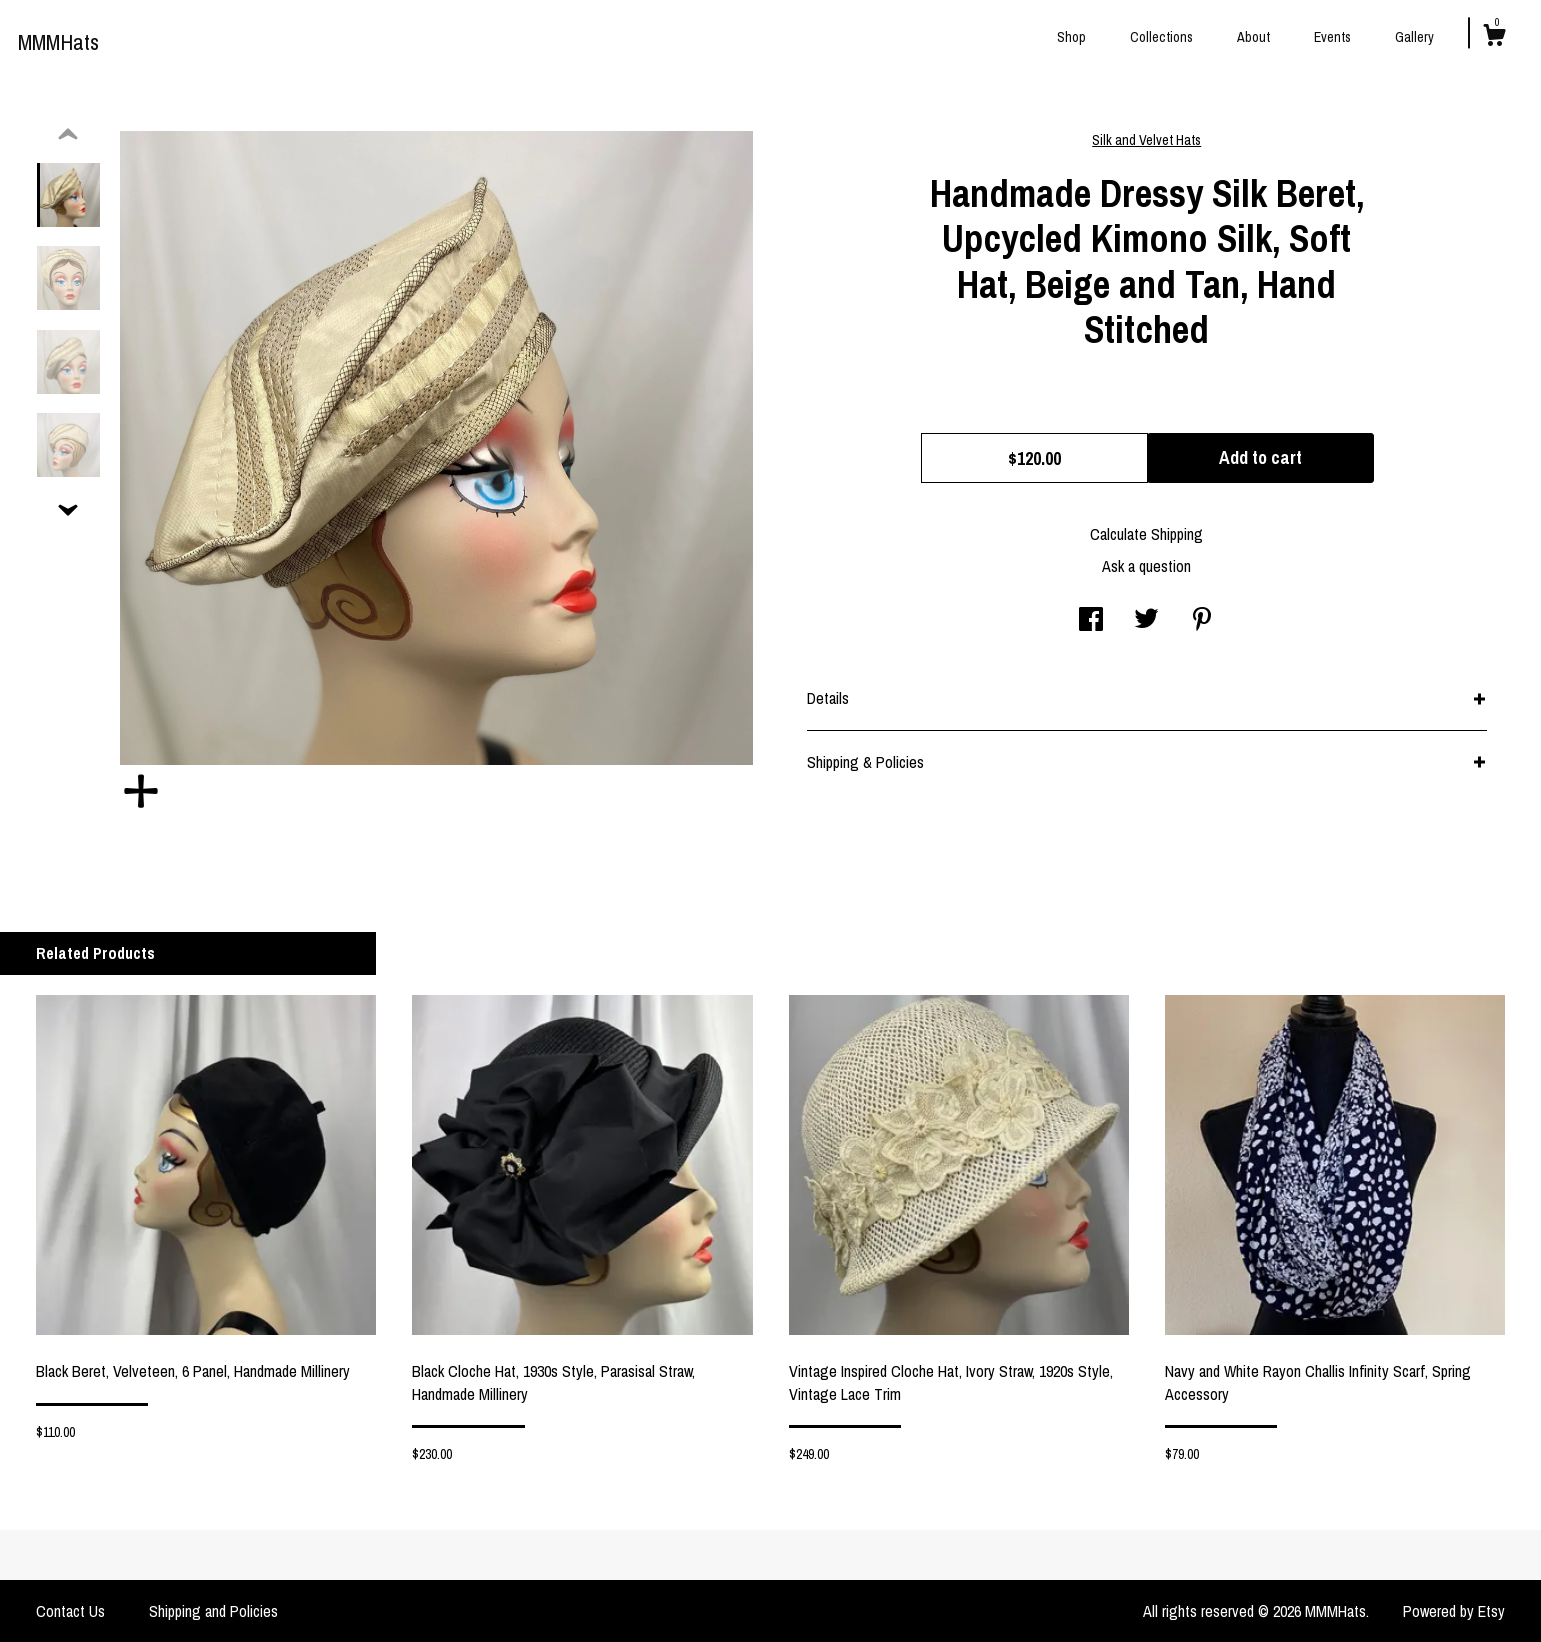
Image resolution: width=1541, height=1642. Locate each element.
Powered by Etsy (1454, 1611)
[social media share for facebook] (1091, 621)
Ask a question (1146, 566)
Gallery (1414, 37)
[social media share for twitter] (1146, 621)
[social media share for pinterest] (1202, 621)
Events (1332, 37)
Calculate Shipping (1146, 534)
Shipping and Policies (213, 1611)
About (1253, 37)
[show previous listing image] (68, 135)
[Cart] (1494, 38)
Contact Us (70, 1611)
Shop (1071, 37)
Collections (1161, 37)
